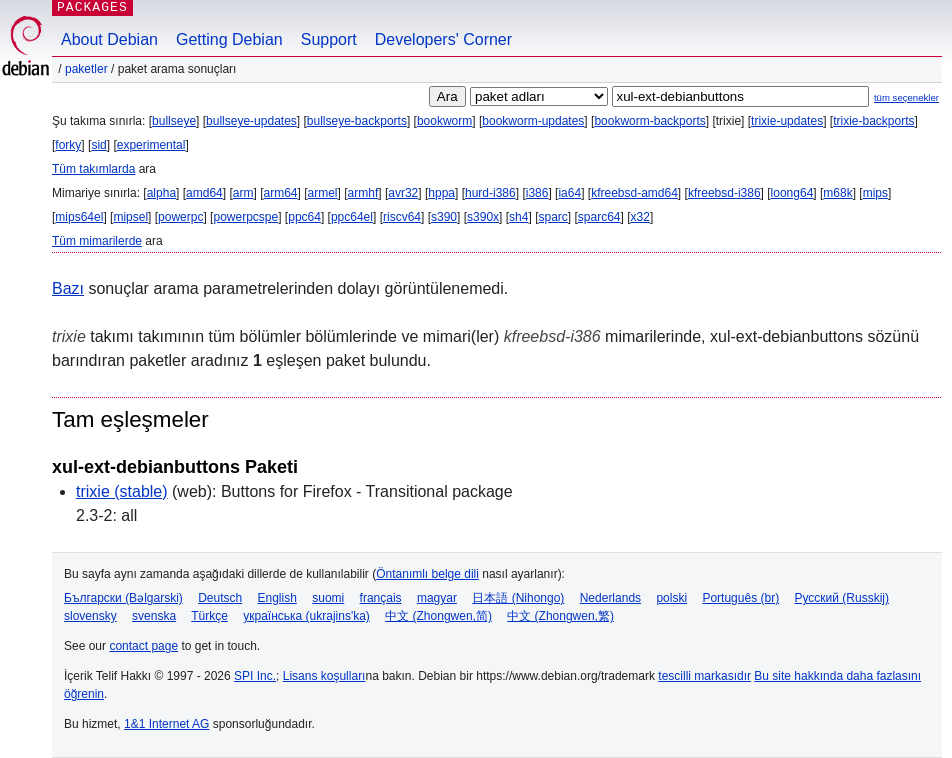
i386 (537, 193)
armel (323, 193)
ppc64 (304, 217)
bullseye (174, 121)
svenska (154, 616)
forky (68, 145)
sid (98, 145)
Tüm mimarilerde (97, 241)
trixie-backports (873, 121)
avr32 (403, 193)
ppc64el (352, 217)
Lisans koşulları (324, 676)
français (381, 598)
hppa (441, 193)
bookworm (444, 121)
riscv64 (402, 217)
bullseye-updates (251, 121)
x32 (640, 217)
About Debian (109, 39)
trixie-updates (787, 121)
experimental (151, 145)
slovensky (90, 616)
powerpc (180, 217)
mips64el (79, 217)
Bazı (68, 288)
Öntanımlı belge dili (427, 574)
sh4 (518, 217)
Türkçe (209, 616)
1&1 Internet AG (166, 724)
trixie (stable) (122, 491)
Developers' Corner (443, 39)
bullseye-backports (357, 121)
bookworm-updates (533, 121)
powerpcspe (245, 217)
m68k (837, 193)
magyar (437, 598)
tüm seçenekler (906, 97)
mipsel (130, 217)
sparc (552, 217)
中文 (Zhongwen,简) (438, 616)
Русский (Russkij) (841, 598)
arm (243, 193)
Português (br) (740, 598)
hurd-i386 (490, 193)
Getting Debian (229, 39)
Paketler (86, 69)
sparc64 (599, 217)
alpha (161, 193)
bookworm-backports (649, 121)
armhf (363, 193)
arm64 (280, 193)
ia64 (569, 193)
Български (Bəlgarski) (123, 598)
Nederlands (610, 598)
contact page (143, 646)
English (277, 598)
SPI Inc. (255, 676)
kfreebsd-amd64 (634, 193)
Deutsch (220, 598)
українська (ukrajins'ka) (306, 616)
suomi (328, 598)
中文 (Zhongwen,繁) (560, 616)
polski (671, 598)
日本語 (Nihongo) (518, 598)
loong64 (792, 193)
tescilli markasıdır (704, 676)
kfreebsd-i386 (724, 193)
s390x (483, 217)
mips (875, 193)
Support (329, 39)
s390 (444, 217)
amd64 (204, 193)
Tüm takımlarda (93, 169)
